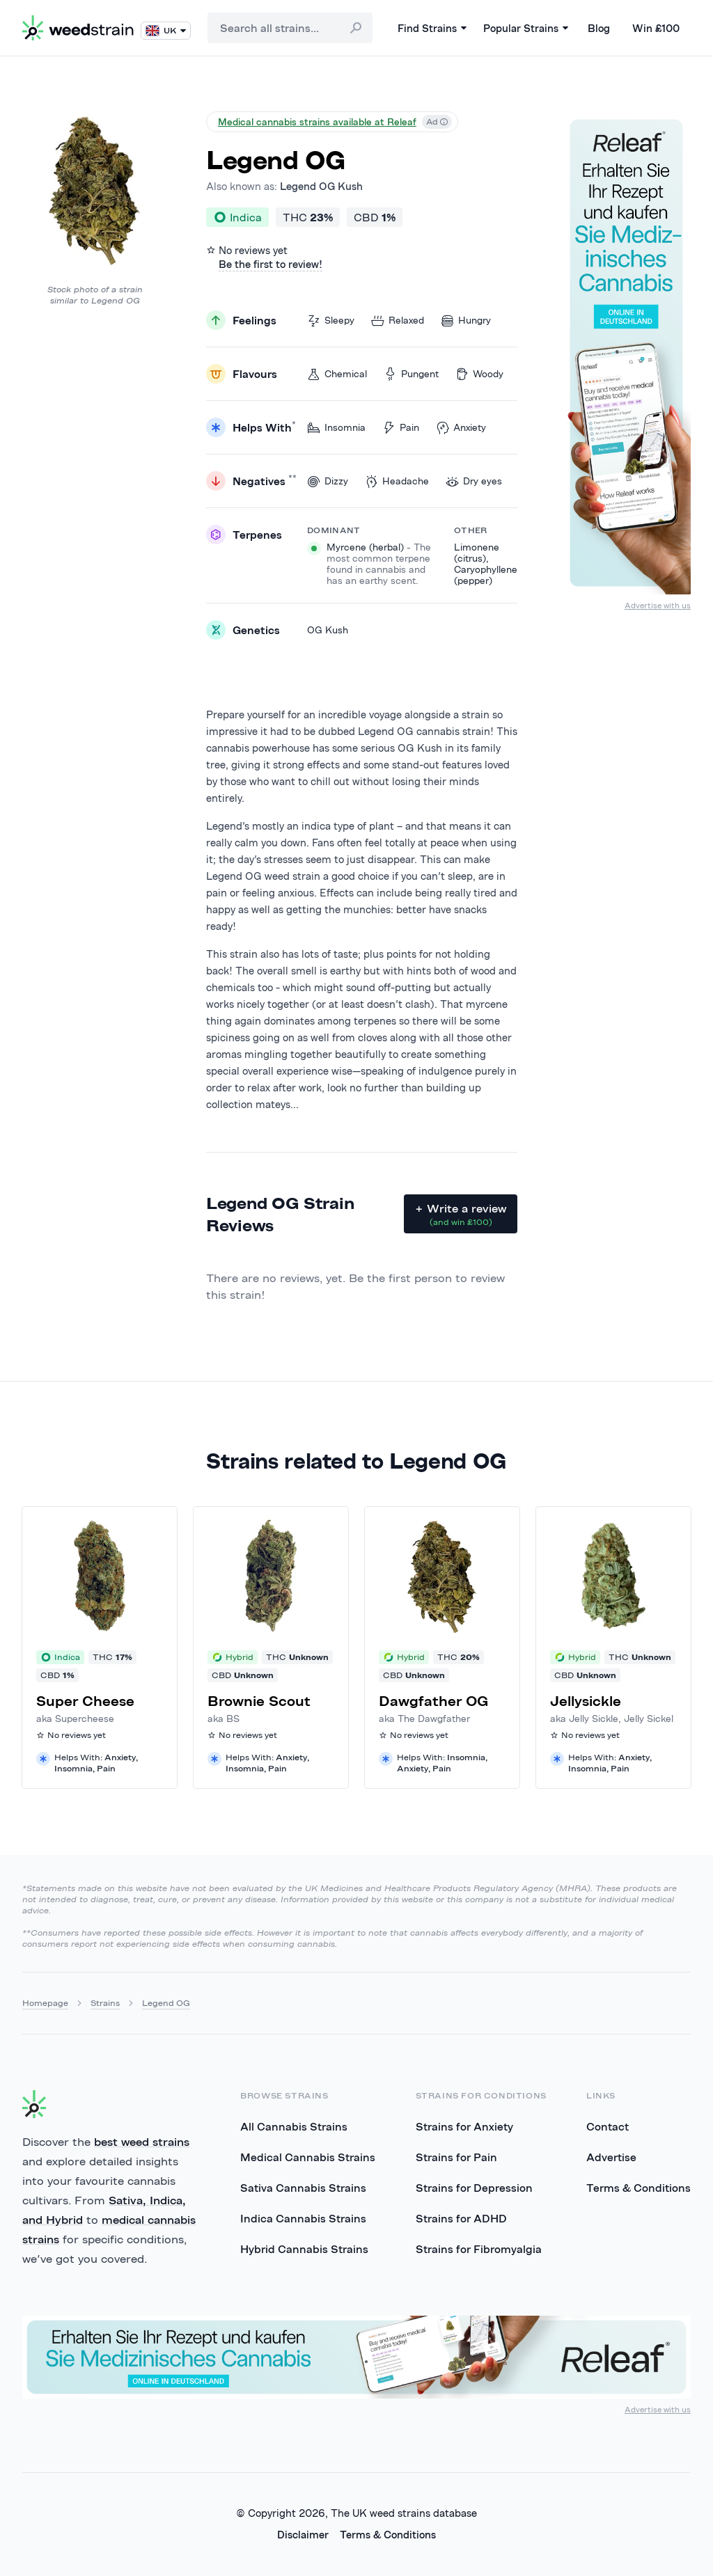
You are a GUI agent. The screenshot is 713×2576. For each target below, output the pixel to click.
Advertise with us (658, 605)
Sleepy (330, 320)
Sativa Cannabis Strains (303, 2187)
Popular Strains (525, 28)
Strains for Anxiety (464, 2126)
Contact (607, 2126)
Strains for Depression (474, 2187)
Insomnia (336, 427)
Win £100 (656, 28)
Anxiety (461, 427)
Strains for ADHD (461, 2218)
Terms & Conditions (638, 2187)
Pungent (411, 374)
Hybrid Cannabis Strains (304, 2249)
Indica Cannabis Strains (303, 2218)
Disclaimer (303, 2535)
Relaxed (397, 320)
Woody (479, 374)
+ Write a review (460, 1214)
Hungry (466, 320)
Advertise (611, 2157)
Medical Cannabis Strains (307, 2157)
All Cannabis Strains (293, 2126)
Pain (400, 427)
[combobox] (290, 28)
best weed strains (141, 2142)
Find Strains (432, 28)
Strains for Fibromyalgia (479, 2249)
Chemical (337, 374)
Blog (599, 28)
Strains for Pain (456, 2157)
